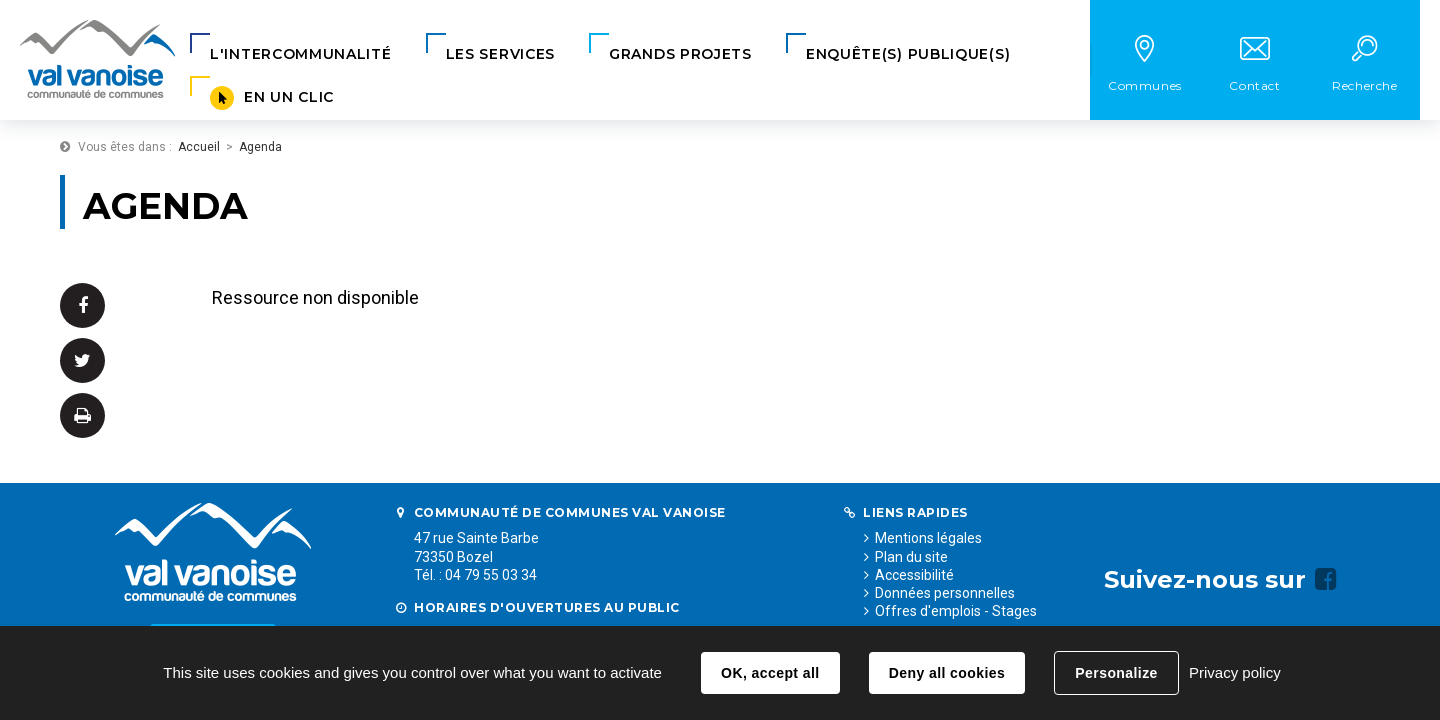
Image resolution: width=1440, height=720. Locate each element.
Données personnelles (945, 593)
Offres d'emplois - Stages (956, 611)
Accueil (199, 147)
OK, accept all (770, 673)
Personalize (1116, 673)
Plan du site (911, 557)
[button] (301, 54)
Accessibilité (914, 575)
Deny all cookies (947, 673)
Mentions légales (928, 538)
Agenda (260, 147)
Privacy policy (1235, 672)
